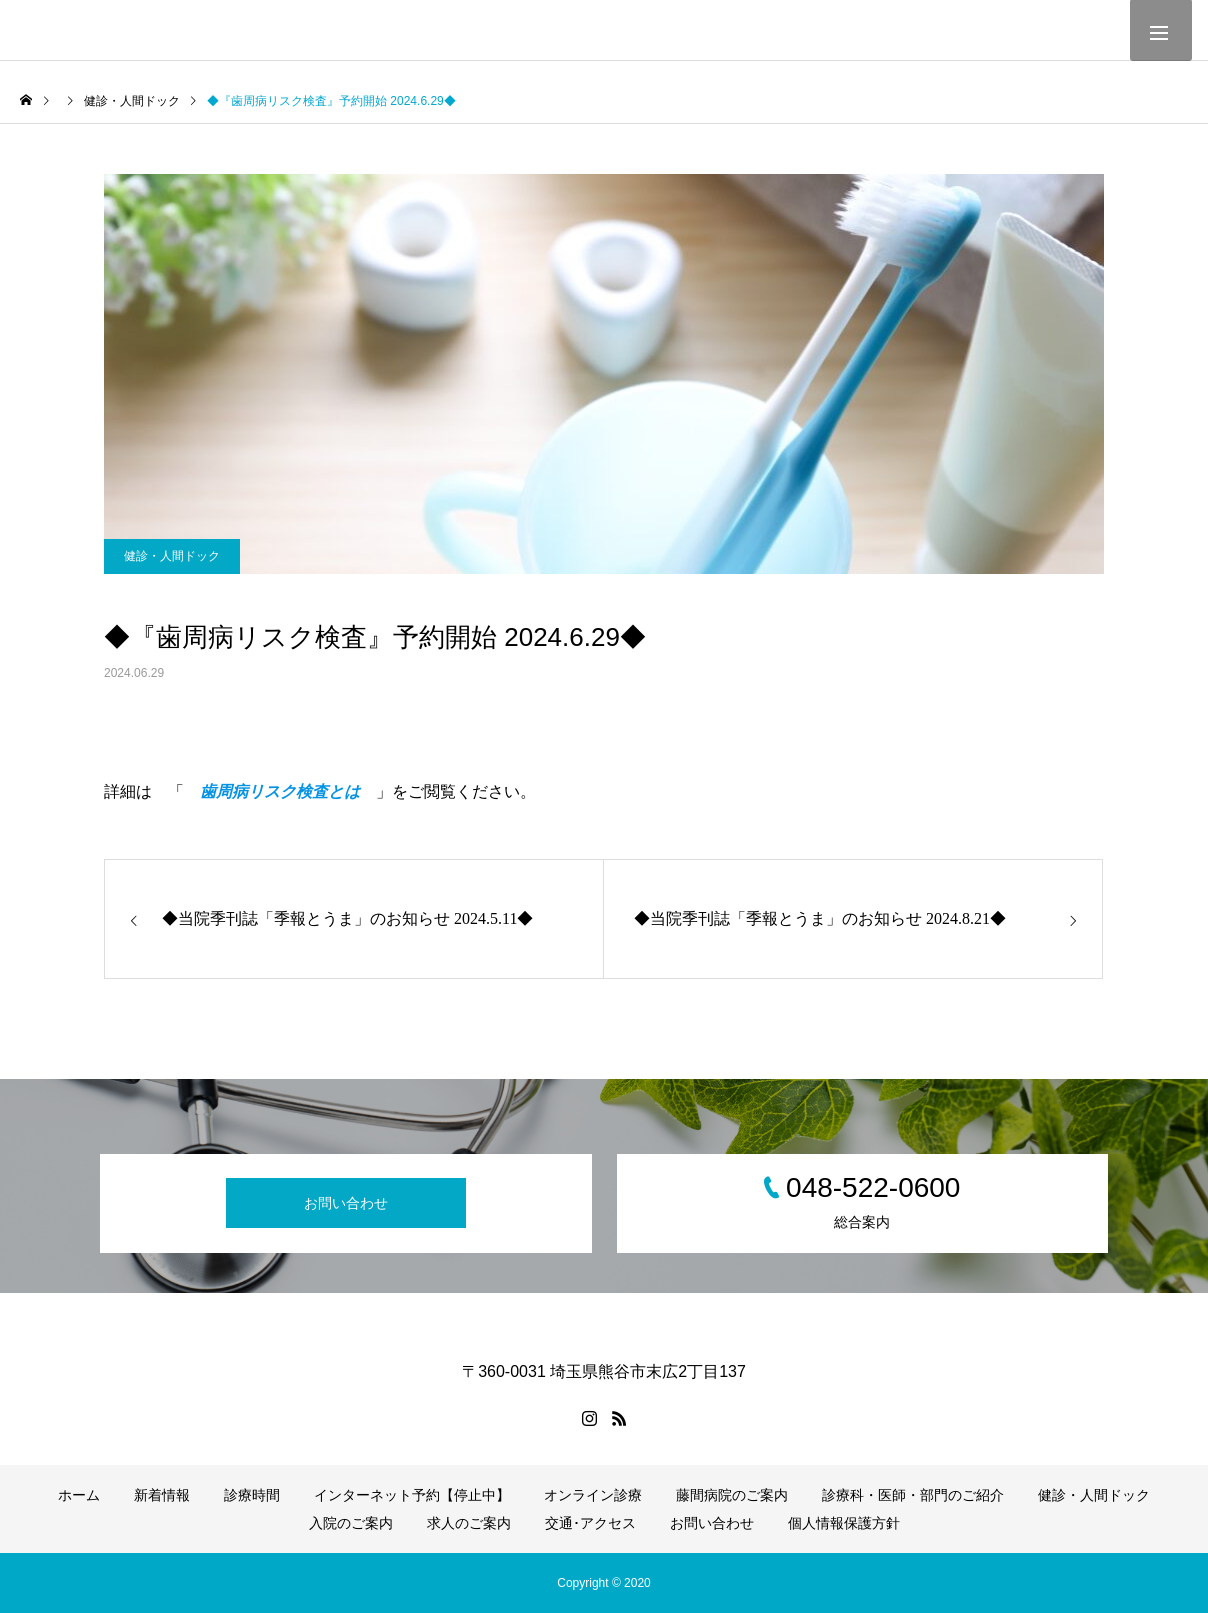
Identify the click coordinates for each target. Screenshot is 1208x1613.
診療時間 (252, 1495)
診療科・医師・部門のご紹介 (913, 1495)
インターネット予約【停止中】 (412, 1495)
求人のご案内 (469, 1523)
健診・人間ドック (172, 556)
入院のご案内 (351, 1523)
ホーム (79, 1495)
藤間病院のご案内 (732, 1495)
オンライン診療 (593, 1495)
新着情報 (162, 1495)
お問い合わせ (346, 1203)
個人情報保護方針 (844, 1523)
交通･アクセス (590, 1523)
